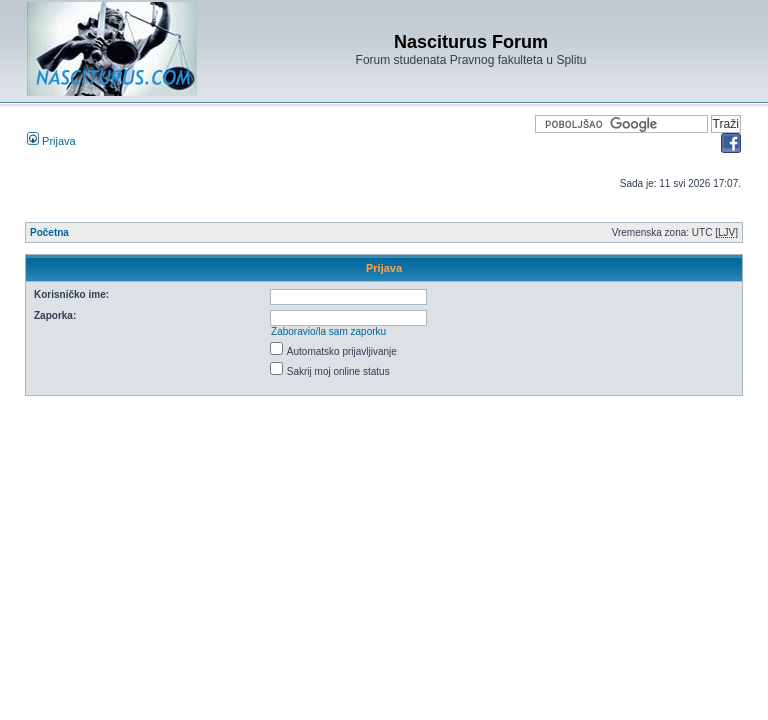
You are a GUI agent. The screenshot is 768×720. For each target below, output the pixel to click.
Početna (49, 232)
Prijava (51, 141)
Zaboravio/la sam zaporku (328, 331)
